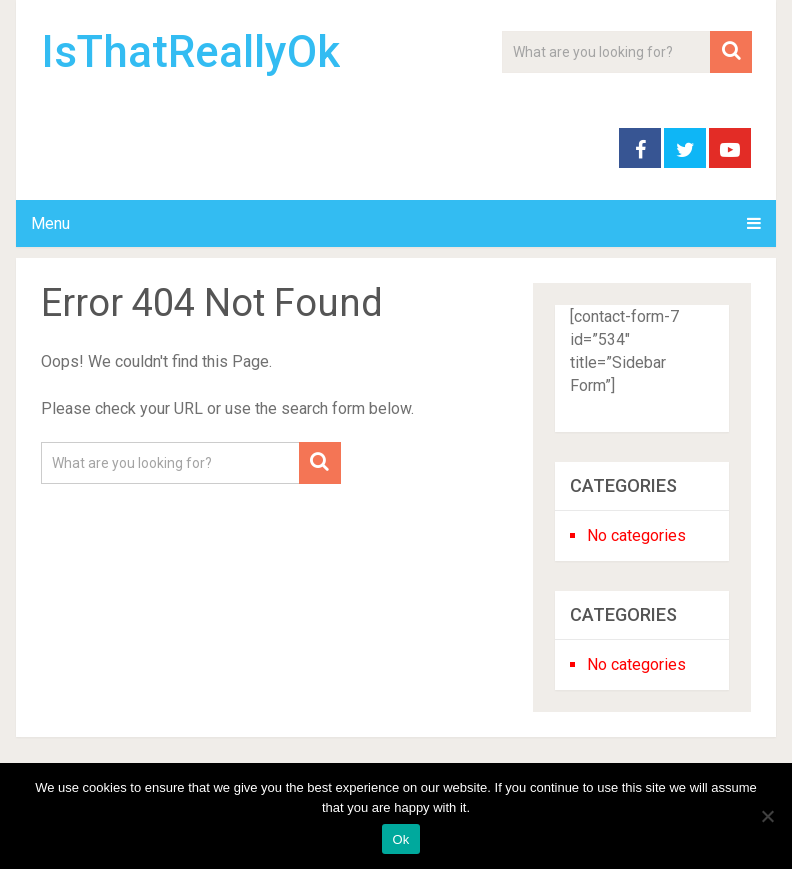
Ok (400, 839)
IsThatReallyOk (190, 52)
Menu (50, 223)
